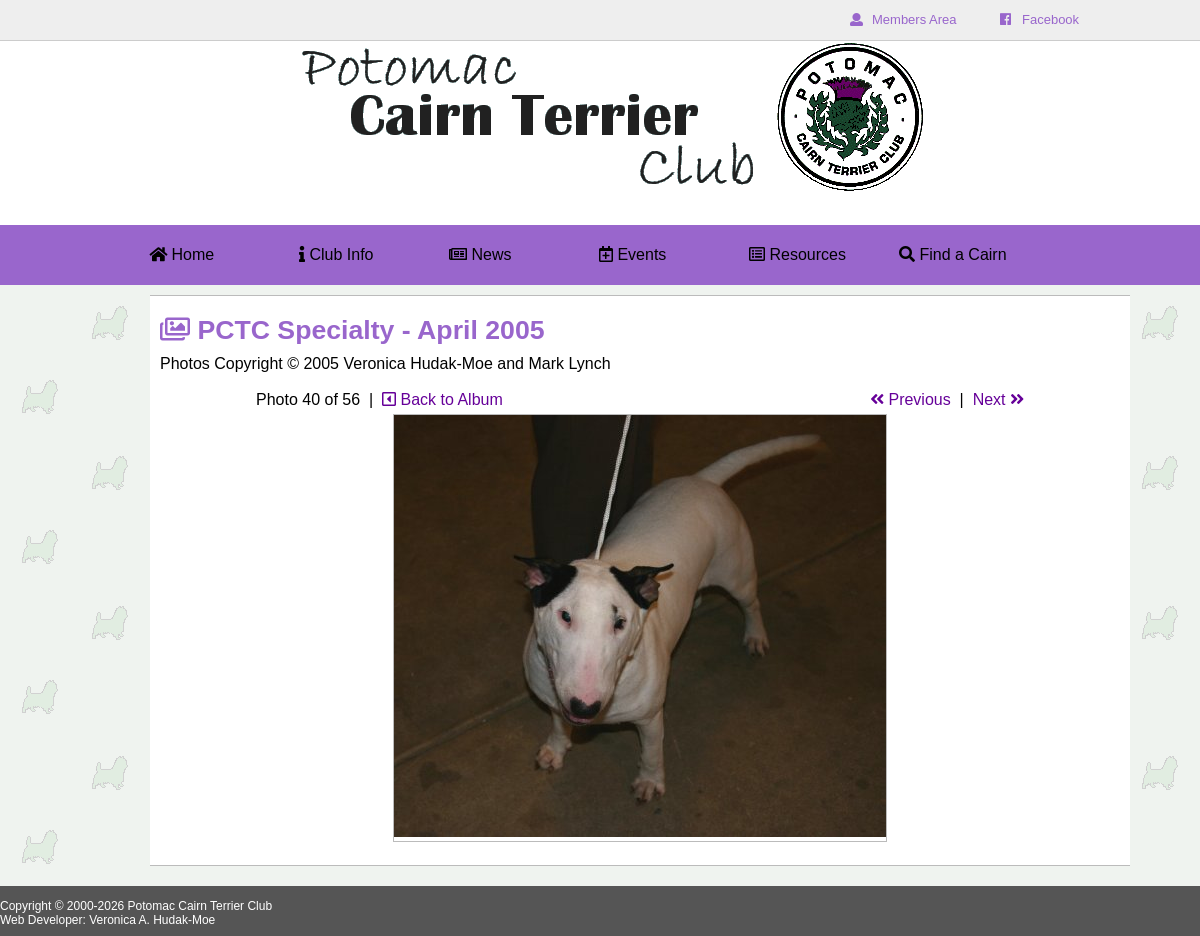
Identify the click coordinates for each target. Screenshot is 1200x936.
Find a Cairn (953, 254)
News (480, 254)
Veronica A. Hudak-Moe (152, 920)
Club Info (336, 254)
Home (181, 254)
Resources (797, 254)
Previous (910, 399)
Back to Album (442, 399)
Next (998, 399)
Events (632, 254)
